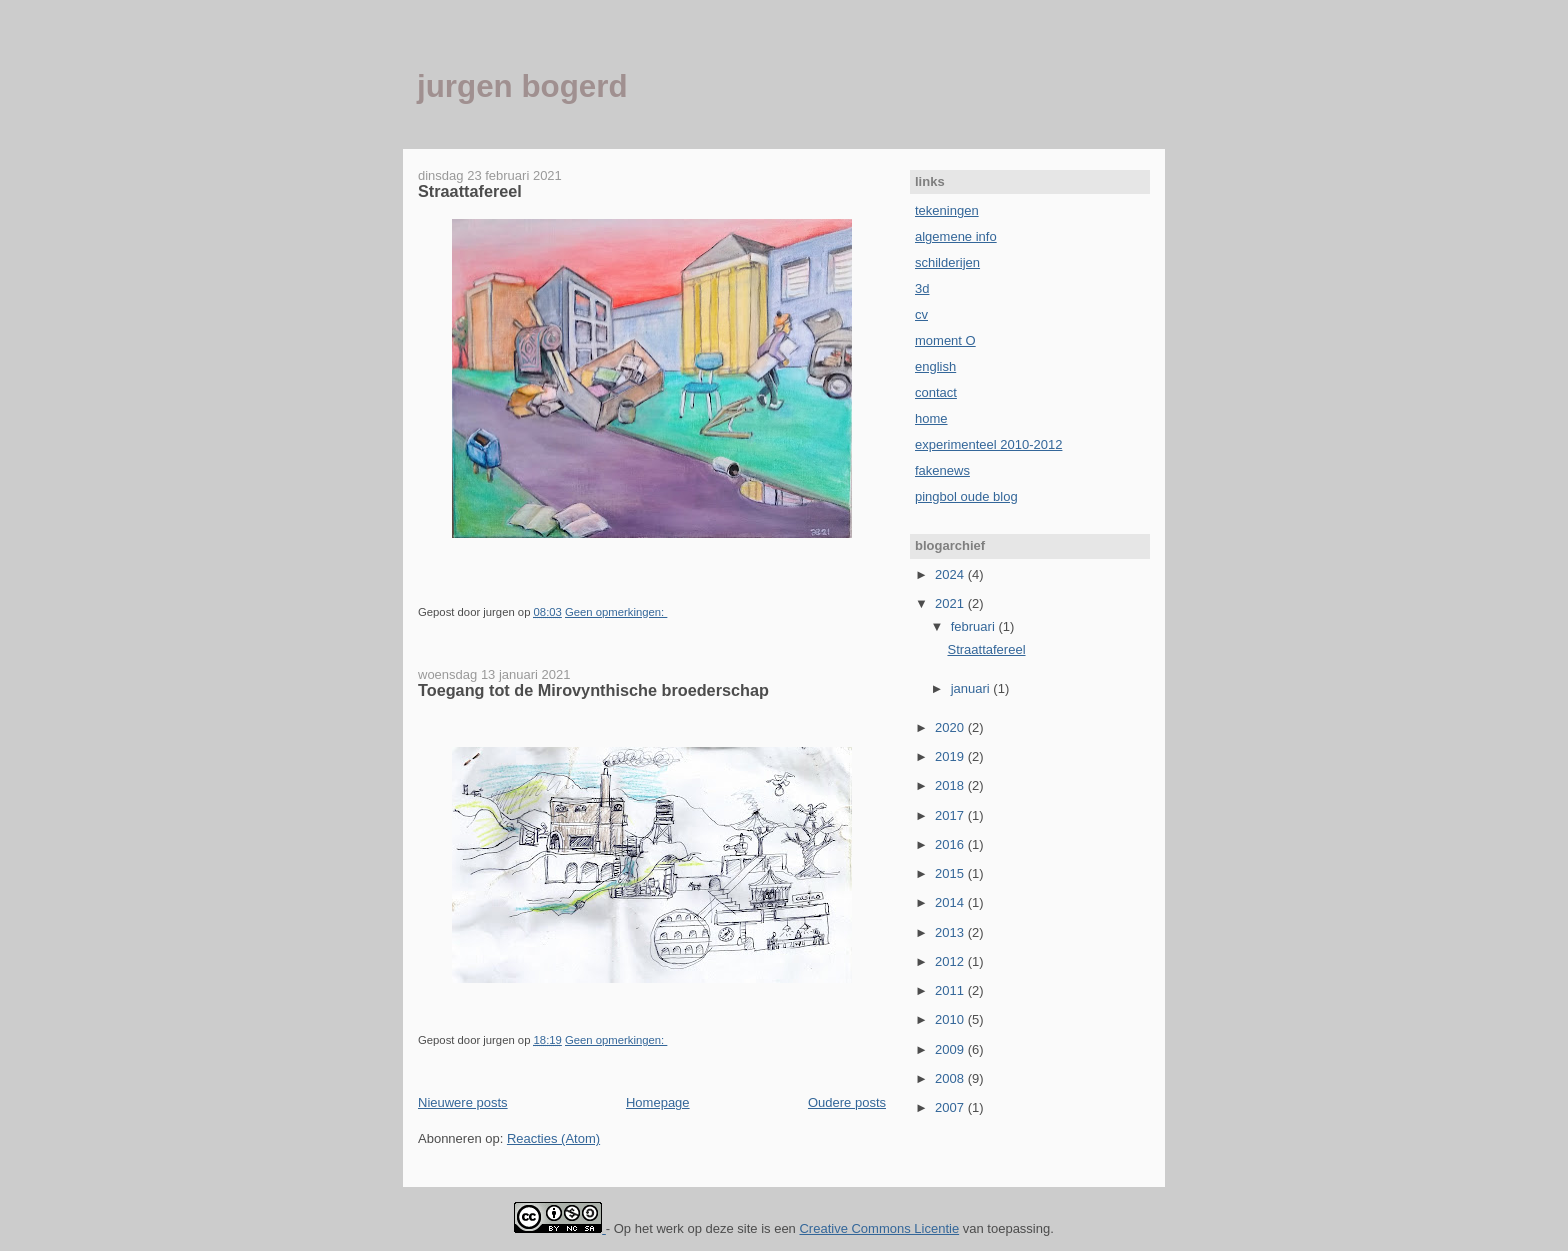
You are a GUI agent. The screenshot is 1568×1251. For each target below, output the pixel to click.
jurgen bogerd (522, 86)
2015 (951, 873)
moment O (945, 340)
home (931, 418)
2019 (951, 756)
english (935, 366)
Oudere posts (847, 1102)
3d (922, 288)
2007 (951, 1107)
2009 (951, 1049)
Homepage (658, 1102)
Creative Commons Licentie (879, 1228)
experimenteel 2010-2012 (988, 444)
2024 (951, 574)
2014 (951, 902)
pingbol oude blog (966, 496)
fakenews (942, 470)
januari (972, 688)
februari (975, 626)
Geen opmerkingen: (616, 612)
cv (921, 314)
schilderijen (947, 262)
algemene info (956, 236)
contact (936, 392)
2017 (951, 815)
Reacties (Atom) (553, 1138)
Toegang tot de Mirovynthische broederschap (593, 690)
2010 (951, 1019)
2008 (951, 1078)
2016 (951, 844)
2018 (951, 785)
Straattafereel (470, 191)
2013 (951, 932)
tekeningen (947, 210)
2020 (951, 727)
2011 (951, 990)
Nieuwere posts (463, 1102)
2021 (951, 603)
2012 (951, 961)
